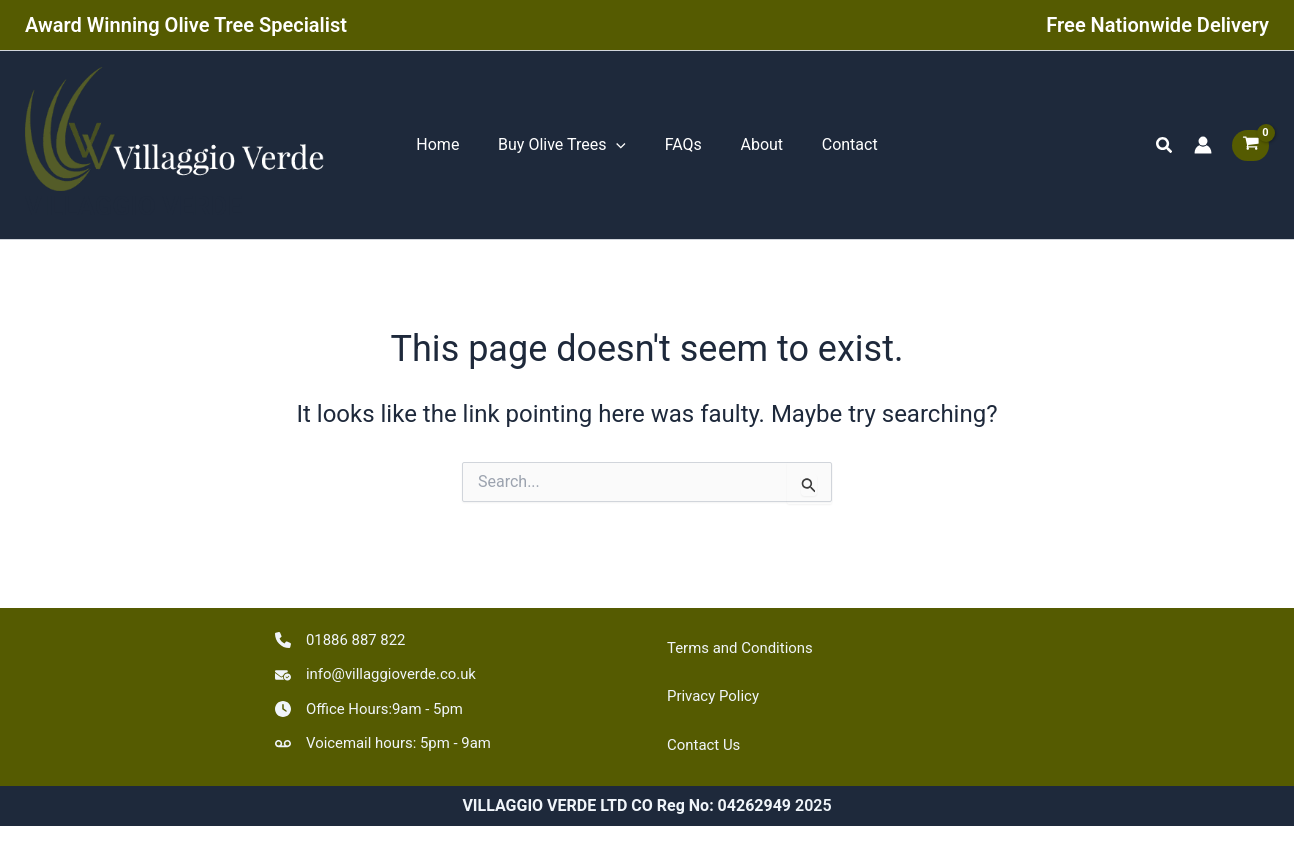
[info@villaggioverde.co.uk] (382, 670)
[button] (1165, 148)
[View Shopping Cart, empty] (1250, 148)
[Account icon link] (1203, 148)
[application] (623, 148)
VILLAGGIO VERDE (133, 213)
